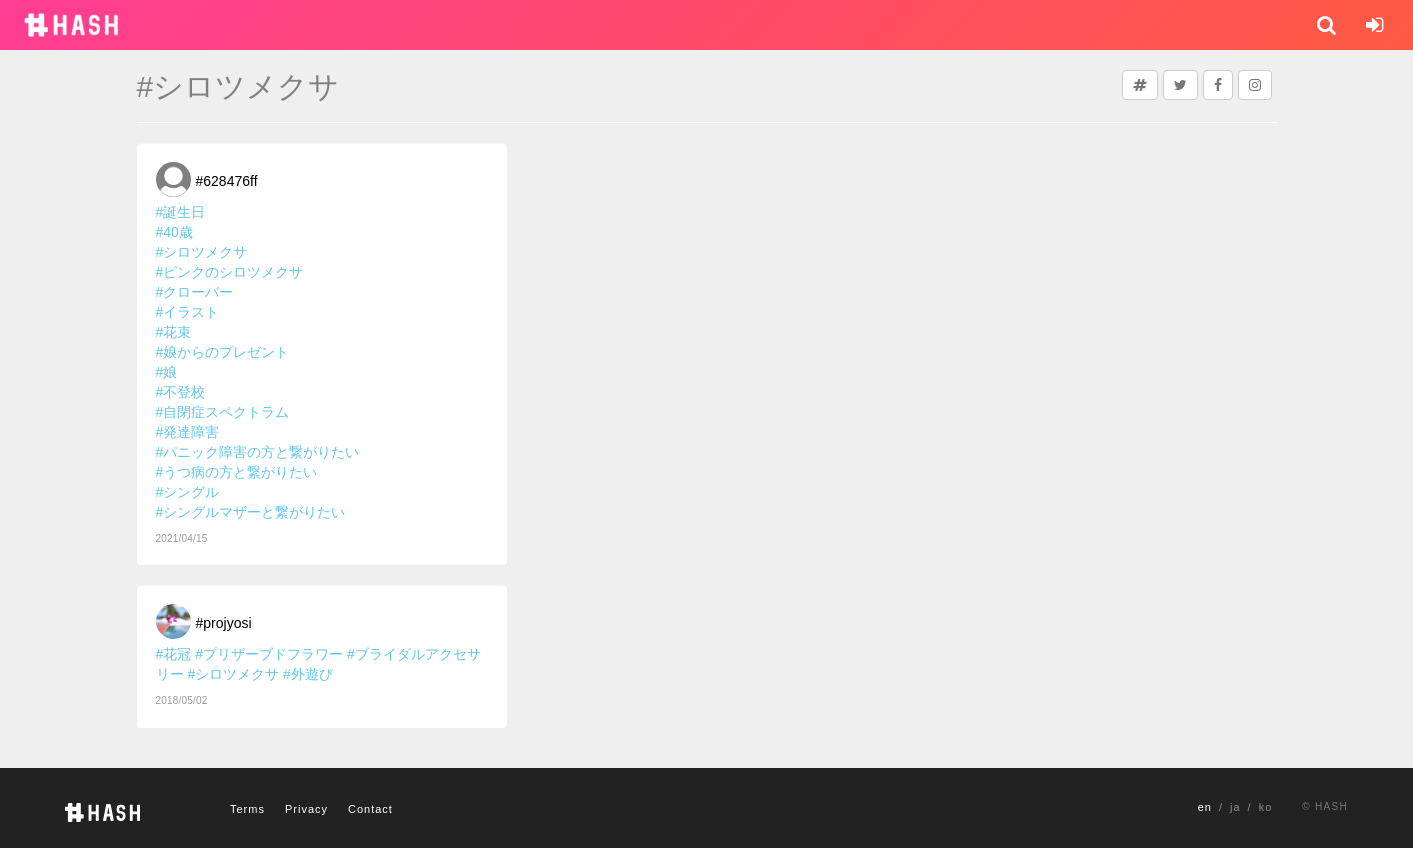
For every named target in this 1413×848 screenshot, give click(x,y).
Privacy (306, 809)
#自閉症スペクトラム (223, 412)
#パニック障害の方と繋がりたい (258, 452)
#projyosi (224, 623)
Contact (370, 809)
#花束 (174, 332)
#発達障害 (188, 432)
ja (1235, 807)
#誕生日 (181, 212)
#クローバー (195, 292)
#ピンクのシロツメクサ (230, 272)
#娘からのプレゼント (223, 352)
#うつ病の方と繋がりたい (237, 472)
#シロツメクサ (202, 252)
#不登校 (181, 392)
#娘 (167, 372)
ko (1266, 807)
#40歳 (174, 232)
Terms (247, 809)
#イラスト (188, 312)
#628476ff (227, 181)
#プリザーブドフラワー (269, 654)
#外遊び (308, 674)
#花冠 (174, 654)
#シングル (188, 492)
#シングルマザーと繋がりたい (251, 512)
